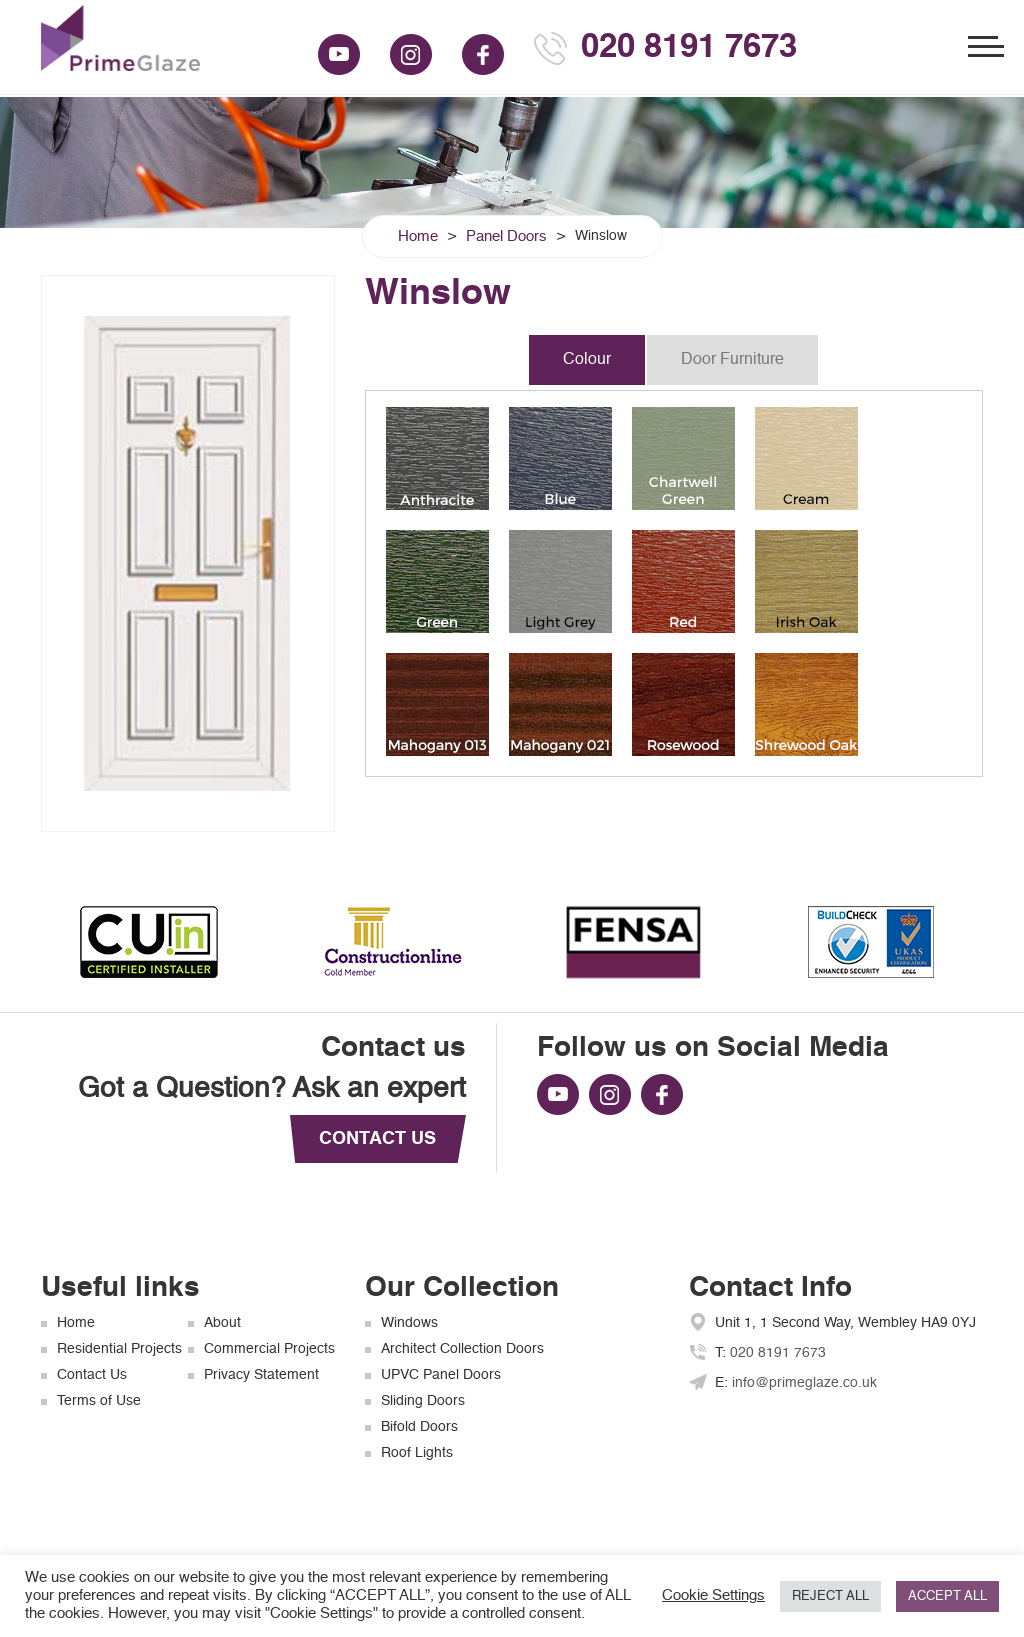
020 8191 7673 (689, 48)
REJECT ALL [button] (830, 1596)
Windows (409, 1323)
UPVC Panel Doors (441, 1375)
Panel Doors (506, 236)
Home (418, 236)
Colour (587, 360)
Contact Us (92, 1375)
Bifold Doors (419, 1427)
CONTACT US (377, 1139)
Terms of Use (99, 1401)
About (222, 1323)
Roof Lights (417, 1453)
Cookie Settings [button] (713, 1596)
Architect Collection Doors (462, 1349)
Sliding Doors (423, 1401)
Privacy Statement (261, 1375)
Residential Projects (119, 1349)
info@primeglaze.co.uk (804, 1383)
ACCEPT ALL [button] (947, 1596)
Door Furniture (732, 360)
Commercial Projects (269, 1349)
